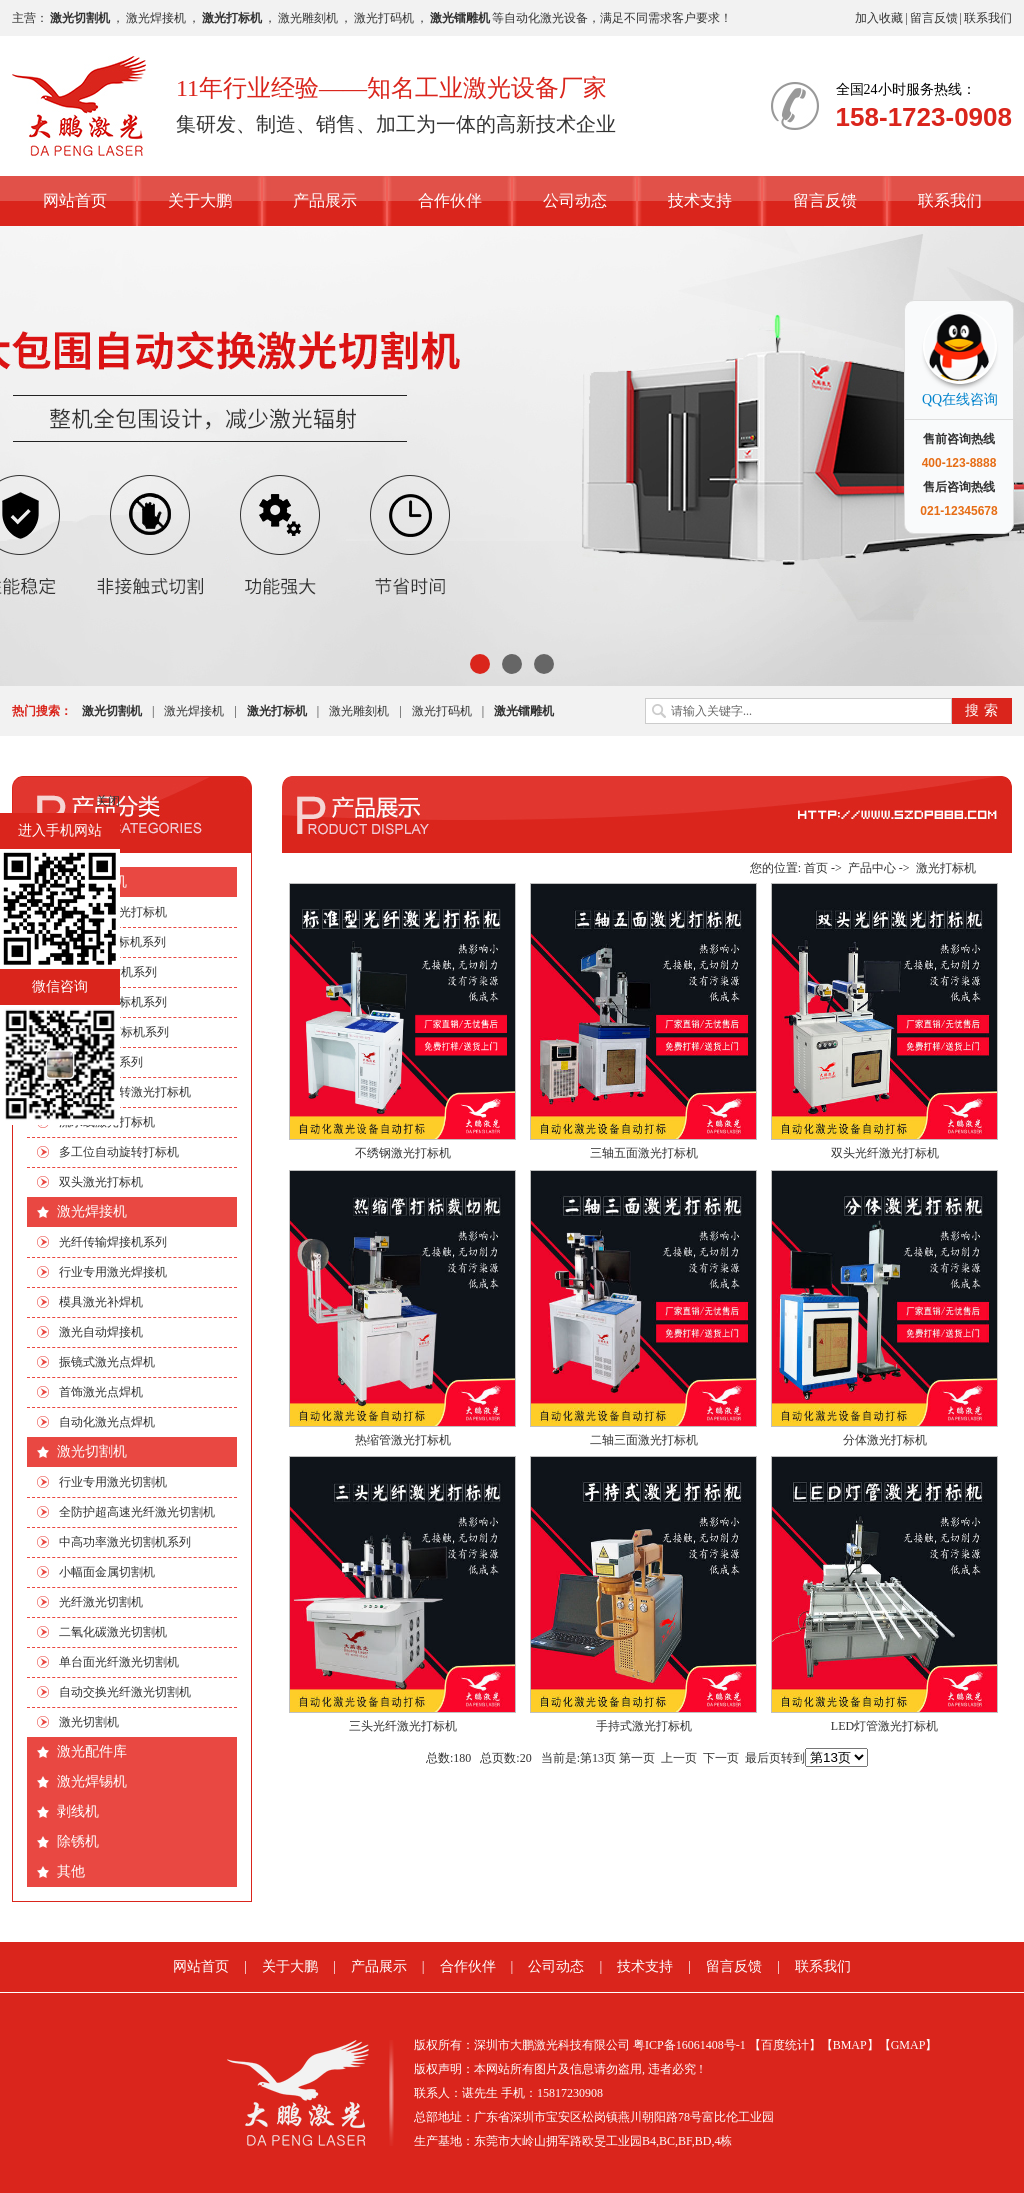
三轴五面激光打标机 (644, 1153)
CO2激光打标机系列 (112, 942)
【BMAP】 (850, 2045)
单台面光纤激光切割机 (119, 1662)
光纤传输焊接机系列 (113, 1242)
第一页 (637, 1758)
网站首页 (75, 200)
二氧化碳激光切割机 (113, 1632)
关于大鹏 (200, 200)
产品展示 (325, 200)
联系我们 (988, 18)
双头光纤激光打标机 (885, 1153)
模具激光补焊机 (101, 1302)
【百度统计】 (785, 2045)
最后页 (763, 1758)
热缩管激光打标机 (403, 1440)
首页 (816, 868)
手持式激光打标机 (644, 1726)
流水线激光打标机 (107, 1122)
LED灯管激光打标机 (884, 1726)
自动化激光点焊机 (107, 1422)
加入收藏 (879, 18)
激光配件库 (92, 1751)
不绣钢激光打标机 (403, 1153)
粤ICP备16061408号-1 (689, 2045)
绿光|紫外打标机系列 (114, 1032)
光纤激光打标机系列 (113, 1002)
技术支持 (700, 200)
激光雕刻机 (308, 18)
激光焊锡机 (92, 1781)
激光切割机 (92, 1451)
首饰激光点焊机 (101, 1392)
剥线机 (78, 1811)
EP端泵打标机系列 (108, 972)
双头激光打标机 (101, 1182)
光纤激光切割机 (101, 1602)
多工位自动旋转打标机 (119, 1152)
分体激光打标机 (885, 1440)
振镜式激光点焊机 (107, 1362)
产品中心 (872, 868)
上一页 (679, 1758)
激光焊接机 (156, 18)
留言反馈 (934, 18)
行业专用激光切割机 (113, 1482)
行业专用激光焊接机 (113, 1272)
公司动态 (575, 200)
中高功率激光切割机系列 (125, 1542)
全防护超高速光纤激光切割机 (137, 1512)
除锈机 (78, 1841)
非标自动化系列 (101, 1062)
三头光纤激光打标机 (403, 1726)
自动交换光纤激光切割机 (125, 1692)
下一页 (721, 1758)
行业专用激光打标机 (113, 912)
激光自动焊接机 (101, 1332)
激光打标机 (92, 881)
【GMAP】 (908, 2045)
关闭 (108, 801)
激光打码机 (384, 18)
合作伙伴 (450, 200)
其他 (71, 1871)
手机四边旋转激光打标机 (125, 1092)
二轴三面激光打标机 (644, 1440)
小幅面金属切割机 (107, 1572)
